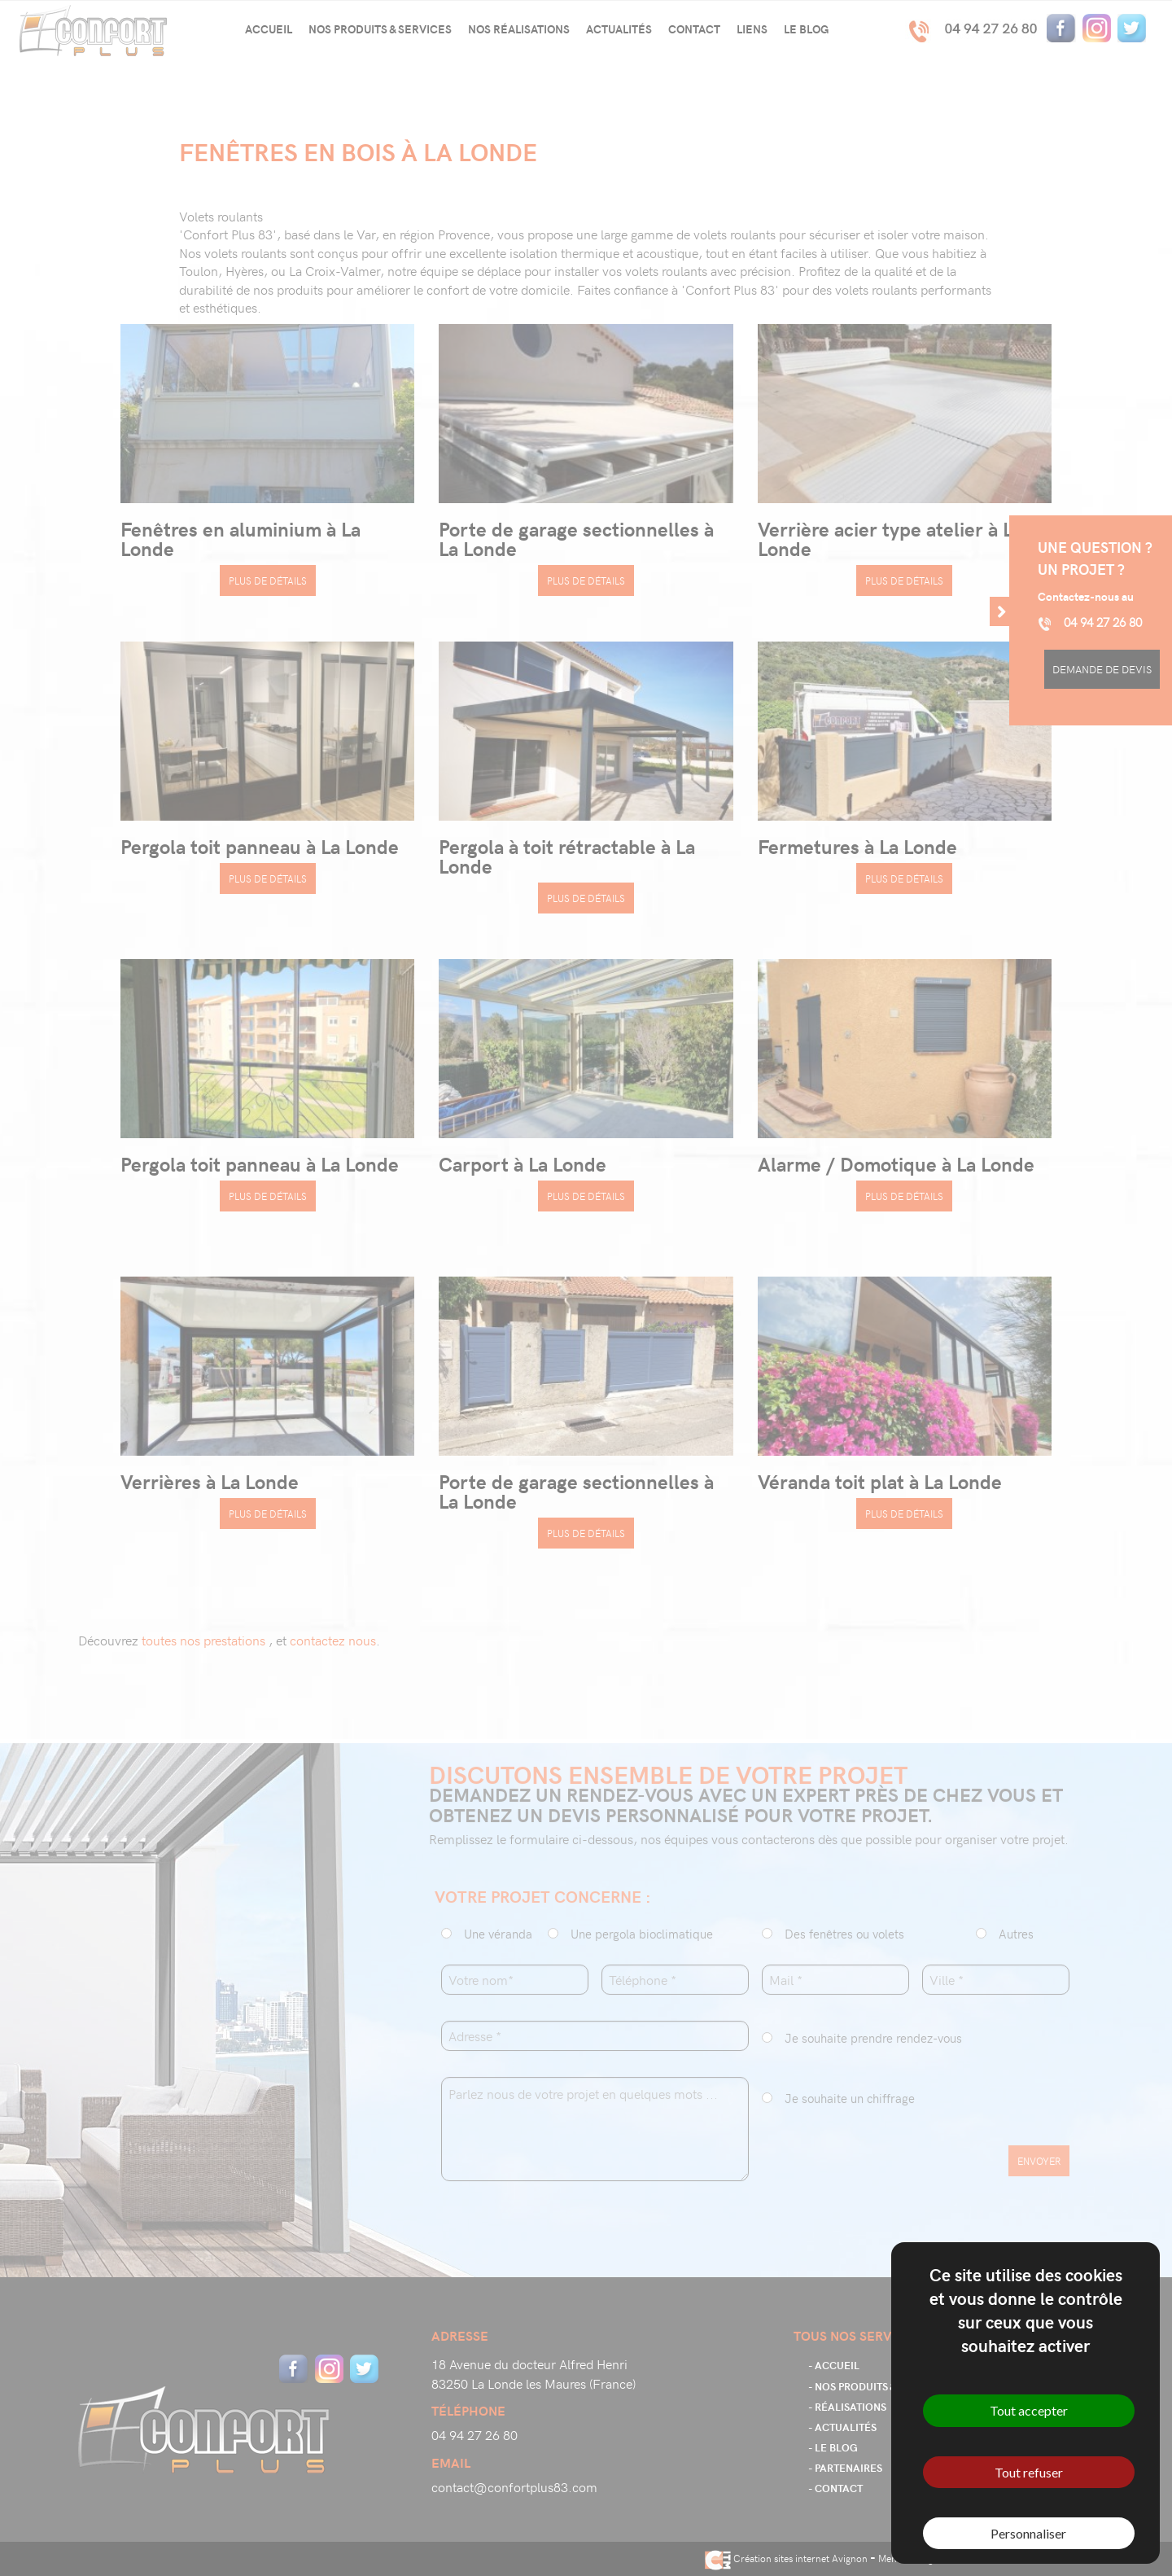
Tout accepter (1029, 2410)
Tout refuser (1029, 2472)
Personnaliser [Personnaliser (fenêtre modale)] (1028, 2533)
